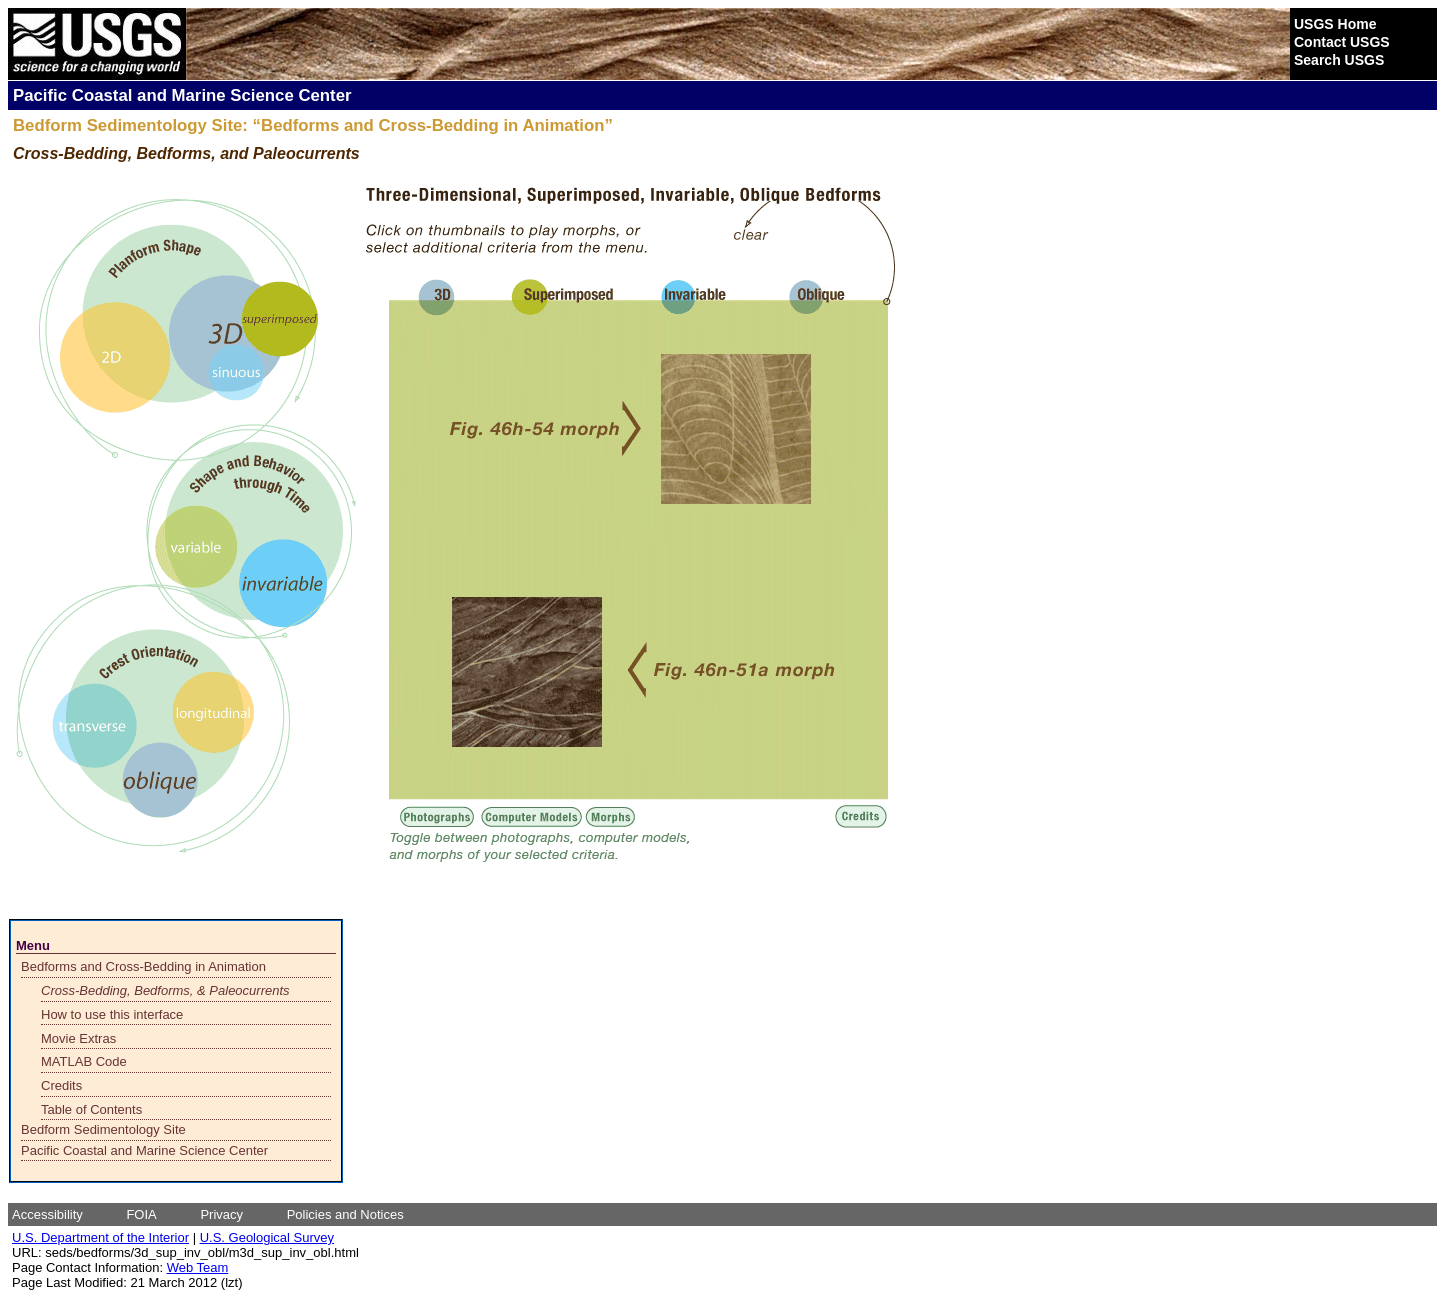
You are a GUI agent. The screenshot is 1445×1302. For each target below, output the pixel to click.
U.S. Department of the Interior (100, 1237)
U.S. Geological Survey (267, 1237)
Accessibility (47, 1214)
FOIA (141, 1214)
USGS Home (1335, 24)
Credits (61, 1085)
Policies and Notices (345, 1214)
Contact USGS (1342, 42)
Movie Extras (78, 1038)
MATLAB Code (84, 1061)
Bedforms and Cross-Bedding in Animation (143, 966)
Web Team (198, 1267)
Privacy (221, 1214)
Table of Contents (91, 1109)
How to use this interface (112, 1014)
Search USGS (1339, 60)
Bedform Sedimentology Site (103, 1129)
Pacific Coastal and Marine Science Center (144, 1150)
